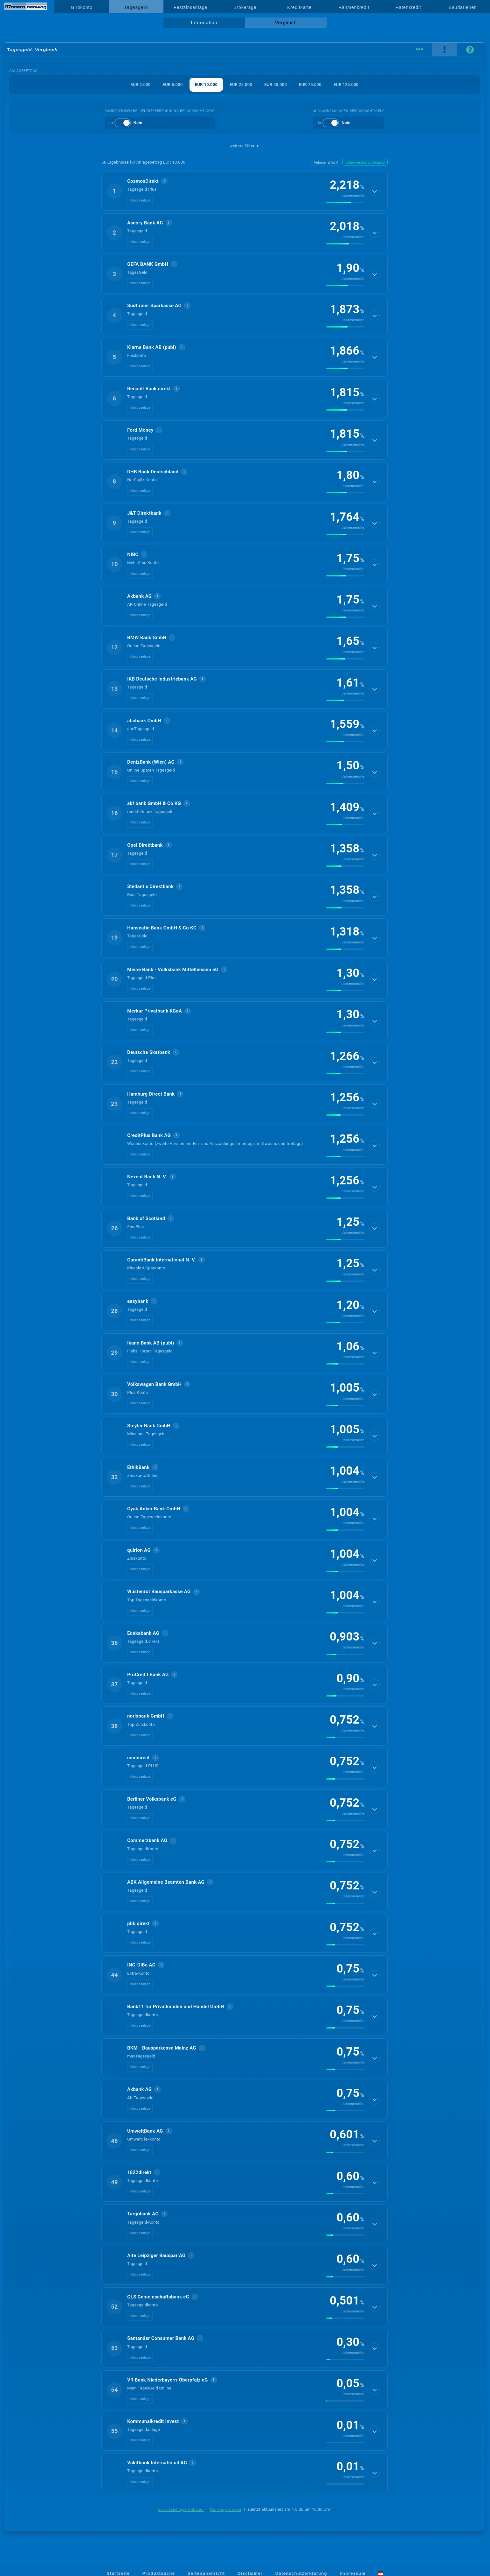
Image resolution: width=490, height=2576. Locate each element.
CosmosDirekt (143, 181)
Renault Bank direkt (149, 389)
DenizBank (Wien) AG (151, 762)
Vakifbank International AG (157, 2463)
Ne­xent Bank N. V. (147, 1177)
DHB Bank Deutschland (152, 472)
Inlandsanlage (139, 200)
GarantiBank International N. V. (161, 1260)
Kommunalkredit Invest (153, 2421)
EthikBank (138, 1467)
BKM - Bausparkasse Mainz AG (161, 2048)
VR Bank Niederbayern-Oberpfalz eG (167, 2380)
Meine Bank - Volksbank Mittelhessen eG (172, 969)
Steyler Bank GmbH (148, 1426)
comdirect (138, 1758)
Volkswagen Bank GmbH (154, 1384)
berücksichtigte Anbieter (181, 2509)
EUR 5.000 (173, 84)
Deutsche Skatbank (148, 1052)
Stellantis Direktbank (150, 886)
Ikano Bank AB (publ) (150, 1343)
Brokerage (244, 7)
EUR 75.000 (310, 84)
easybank (137, 1301)
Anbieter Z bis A (326, 162)
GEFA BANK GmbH (147, 264)
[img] (345, 202)
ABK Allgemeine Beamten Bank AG (165, 1882)
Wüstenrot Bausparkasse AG (159, 1591)
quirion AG (139, 1550)
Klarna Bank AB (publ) (151, 347)
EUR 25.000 (241, 84)
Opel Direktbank (145, 845)
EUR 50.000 (275, 84)
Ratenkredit (408, 7)
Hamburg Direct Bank (151, 1094)
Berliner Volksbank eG (151, 1799)
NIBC (132, 554)
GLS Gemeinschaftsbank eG (158, 2297)
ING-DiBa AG (141, 1965)
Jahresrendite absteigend (365, 162)
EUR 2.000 (140, 84)
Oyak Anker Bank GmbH (153, 1509)
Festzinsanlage (190, 7)
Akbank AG (139, 596)
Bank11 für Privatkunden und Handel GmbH (175, 2006)
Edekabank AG (143, 1633)
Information (204, 22)
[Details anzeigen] (374, 191)
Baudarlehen (463, 7)
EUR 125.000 (346, 84)
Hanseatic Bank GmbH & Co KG (162, 928)
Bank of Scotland (146, 1218)
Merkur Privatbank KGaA (154, 1011)
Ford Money (140, 430)
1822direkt (139, 2172)
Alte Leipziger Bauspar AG (156, 2255)
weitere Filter (244, 146)
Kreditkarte (299, 7)
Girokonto (82, 7)
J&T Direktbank (144, 513)
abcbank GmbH (144, 720)
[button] (244, 191)
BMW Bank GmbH (146, 637)
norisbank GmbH (145, 1716)
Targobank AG (143, 2214)
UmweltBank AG (145, 2131)
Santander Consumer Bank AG (160, 2338)
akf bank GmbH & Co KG (154, 803)
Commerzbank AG (147, 1840)
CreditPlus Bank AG (149, 1135)
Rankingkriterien (225, 2509)
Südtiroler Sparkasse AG (154, 305)
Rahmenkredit (353, 7)
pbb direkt (138, 1923)
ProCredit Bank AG (148, 1674)
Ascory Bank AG (145, 223)
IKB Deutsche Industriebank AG (162, 679)
